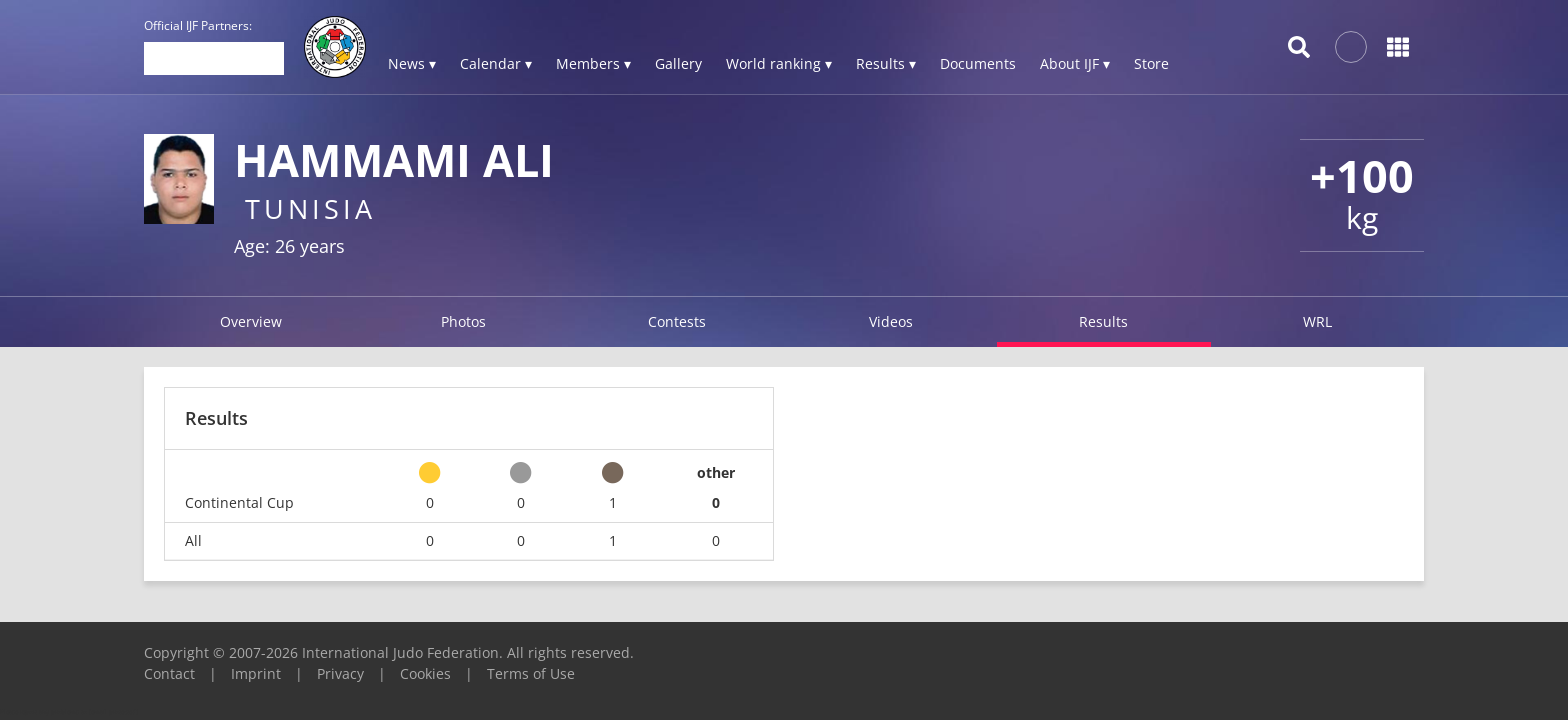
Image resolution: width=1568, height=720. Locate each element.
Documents (978, 63)
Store (1151, 63)
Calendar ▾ (496, 63)
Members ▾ (593, 63)
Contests (677, 321)
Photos (463, 321)
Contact (169, 673)
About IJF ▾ (1075, 63)
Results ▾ (886, 63)
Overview (251, 321)
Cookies (425, 673)
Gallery (678, 63)
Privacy (340, 673)
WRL (1317, 321)
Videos (891, 321)
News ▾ (412, 63)
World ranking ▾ (779, 63)
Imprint (256, 673)
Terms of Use (531, 673)
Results (1103, 321)
